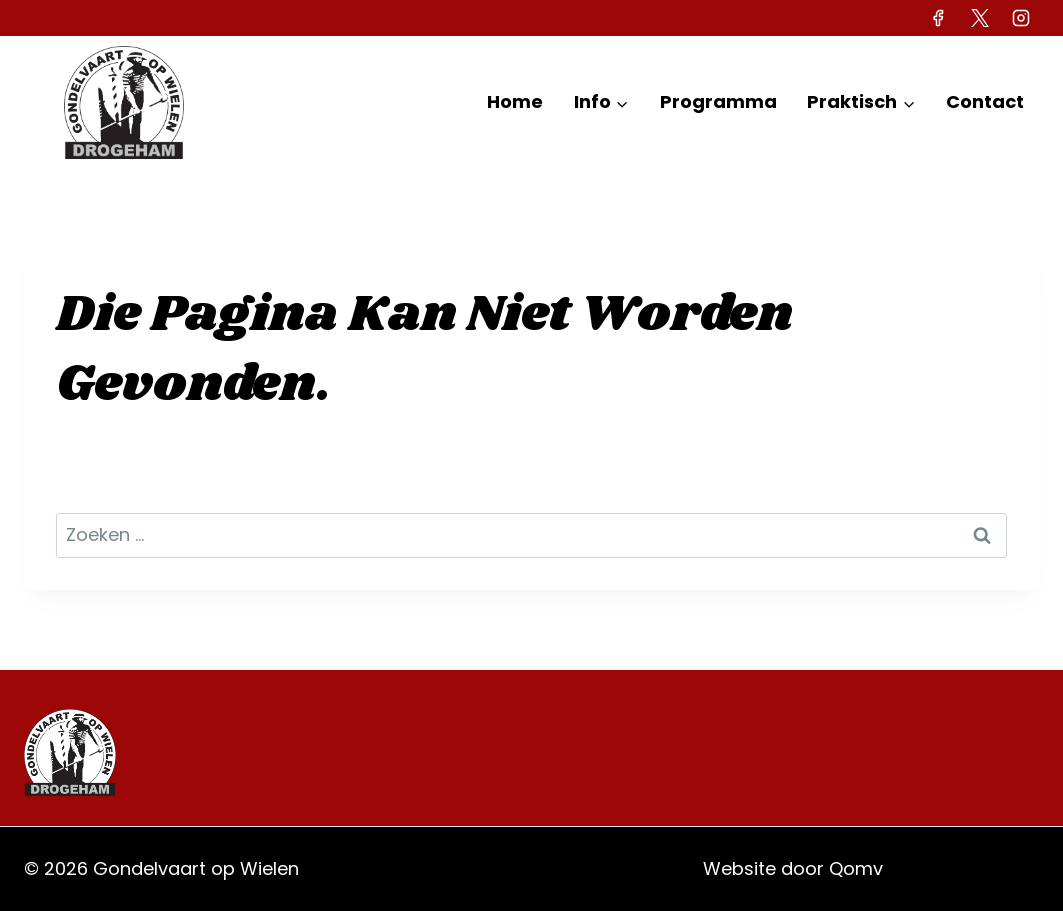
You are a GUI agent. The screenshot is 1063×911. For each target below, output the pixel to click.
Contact (985, 101)
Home (515, 101)
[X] (980, 18)
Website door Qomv (793, 868)
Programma (718, 101)
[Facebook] (938, 18)
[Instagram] (1021, 18)
